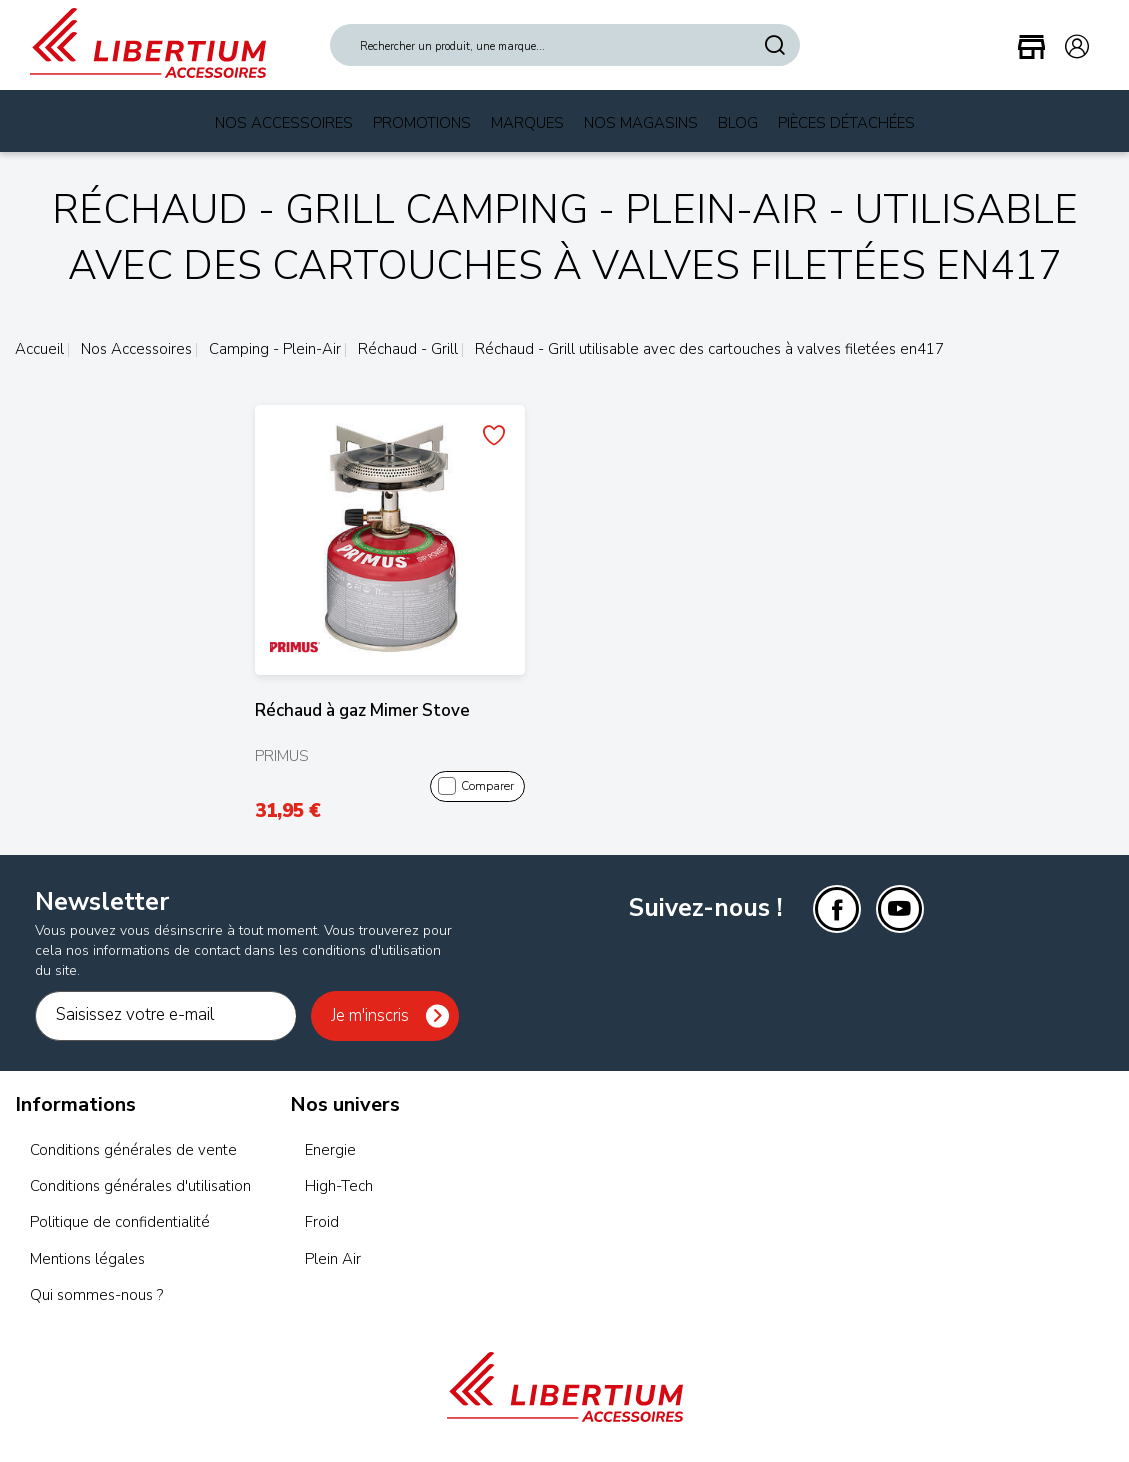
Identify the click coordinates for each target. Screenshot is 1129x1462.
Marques (527, 123)
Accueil (39, 349)
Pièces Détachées (846, 123)
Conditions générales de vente (133, 1150)
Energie (330, 1150)
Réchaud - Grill (406, 349)
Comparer (475, 787)
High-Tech (339, 1186)
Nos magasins (641, 123)
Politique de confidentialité (120, 1222)
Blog (738, 123)
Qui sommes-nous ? (96, 1295)
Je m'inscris (370, 1015)
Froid (322, 1222)
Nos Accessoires (284, 123)
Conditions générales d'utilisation (140, 1186)
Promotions (422, 123)
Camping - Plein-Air (273, 349)
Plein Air (333, 1259)
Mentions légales (87, 1259)
